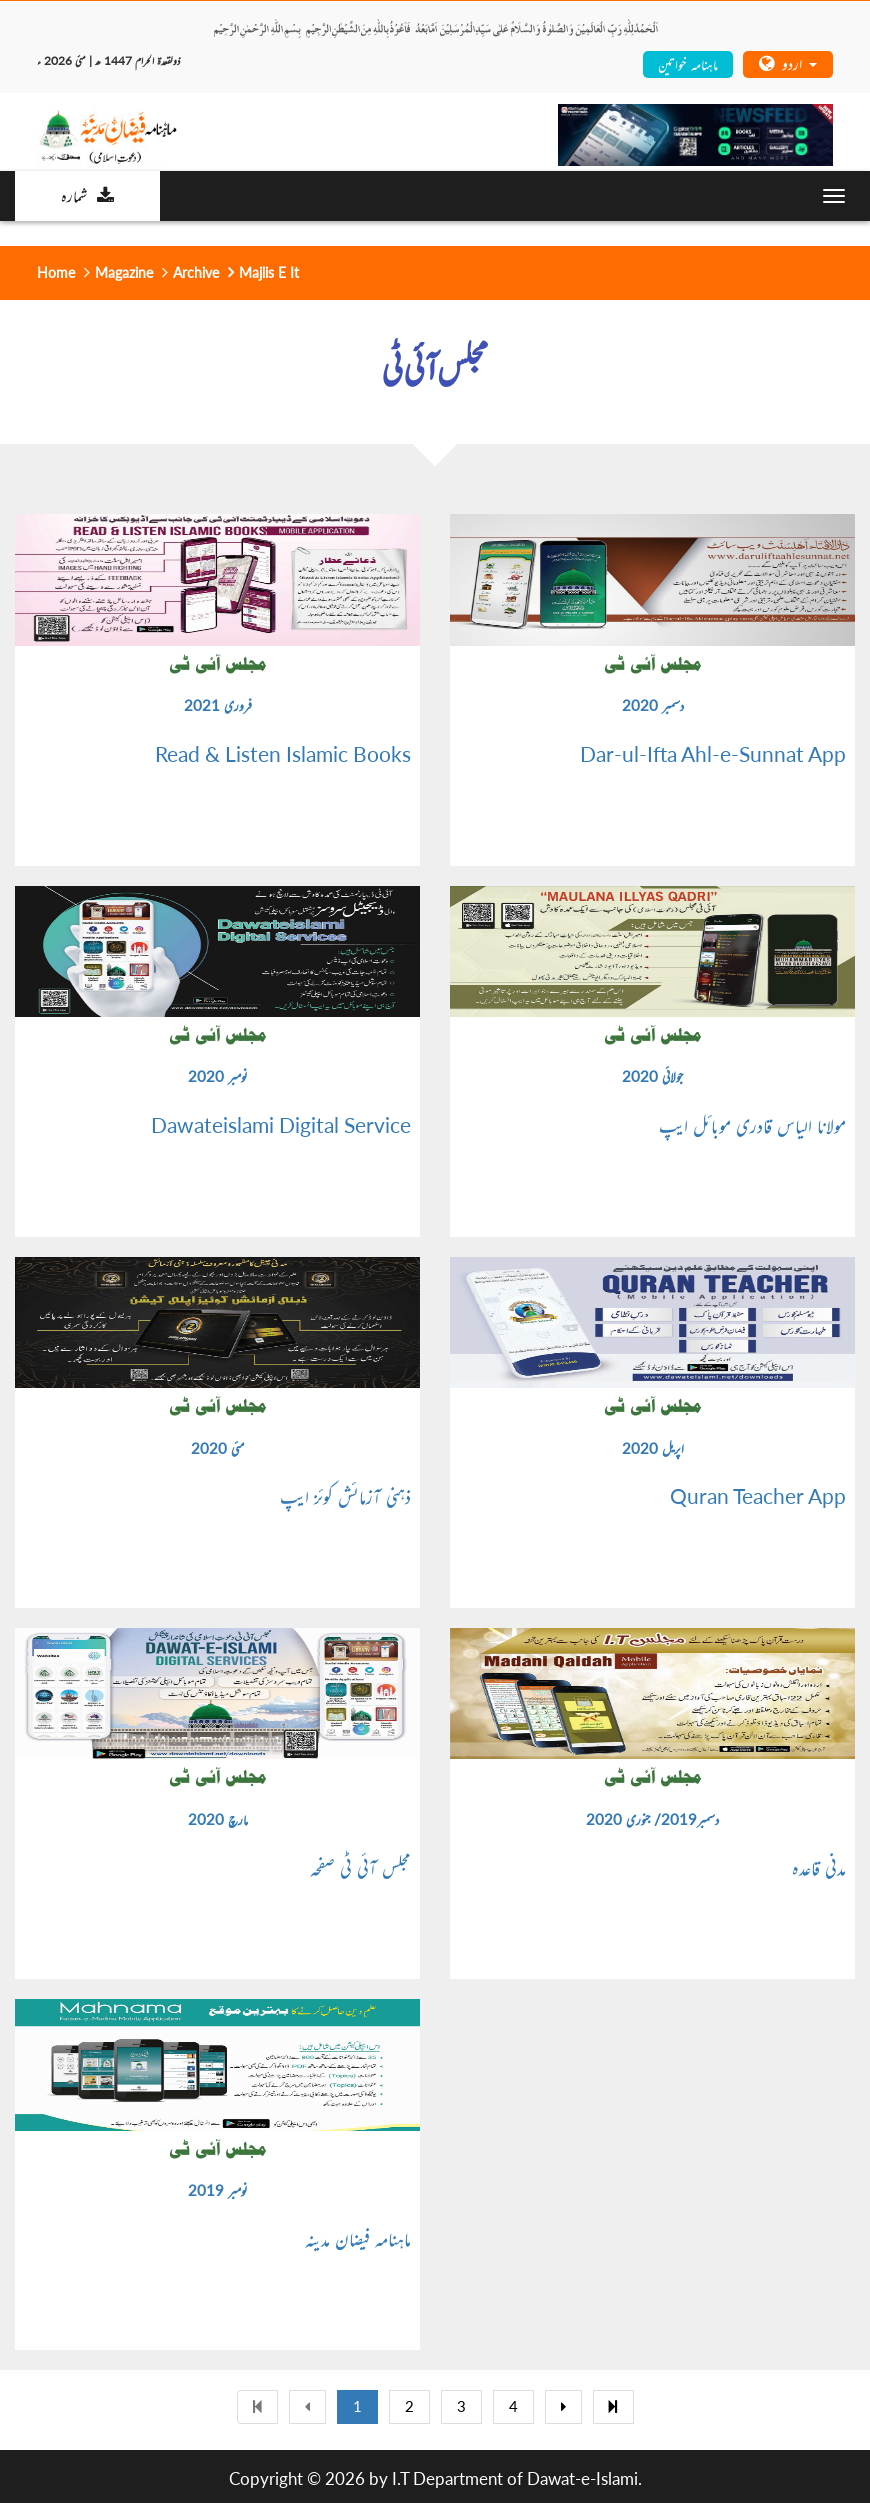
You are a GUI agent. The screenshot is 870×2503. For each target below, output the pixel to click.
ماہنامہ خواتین (688, 63)
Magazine (124, 272)
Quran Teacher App (758, 1496)
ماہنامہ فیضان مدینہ (358, 2238)
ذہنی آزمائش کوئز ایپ (345, 1496)
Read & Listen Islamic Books (283, 754)
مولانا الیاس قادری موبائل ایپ (752, 1125)
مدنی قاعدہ (819, 1867)
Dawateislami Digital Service (281, 1125)
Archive (196, 272)
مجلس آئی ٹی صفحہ (360, 1867)
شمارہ (87, 195)
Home (56, 272)
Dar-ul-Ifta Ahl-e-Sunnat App (713, 754)
